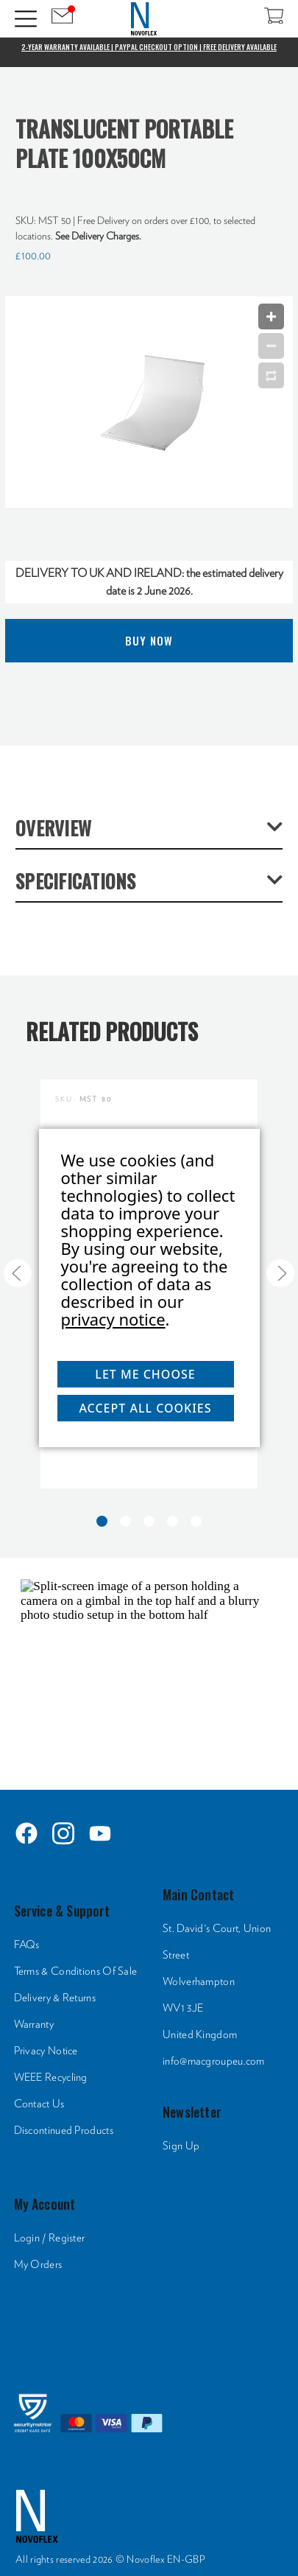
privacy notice (113, 1319)
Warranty (34, 2024)
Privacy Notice (46, 2051)
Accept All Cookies (145, 1408)
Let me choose (145, 1374)
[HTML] (149, 1670)
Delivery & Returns (55, 1997)
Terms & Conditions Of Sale (76, 1971)
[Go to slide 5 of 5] (18, 1273)
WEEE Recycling (51, 2077)
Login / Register (49, 2238)
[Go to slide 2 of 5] (280, 1273)
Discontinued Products (63, 2130)
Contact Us (39, 2104)
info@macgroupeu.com (214, 2061)
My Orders (38, 2264)
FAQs (27, 1944)
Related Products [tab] (112, 1031)
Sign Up (181, 2146)
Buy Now (149, 640)
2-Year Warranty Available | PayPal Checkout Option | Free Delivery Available (149, 47)
